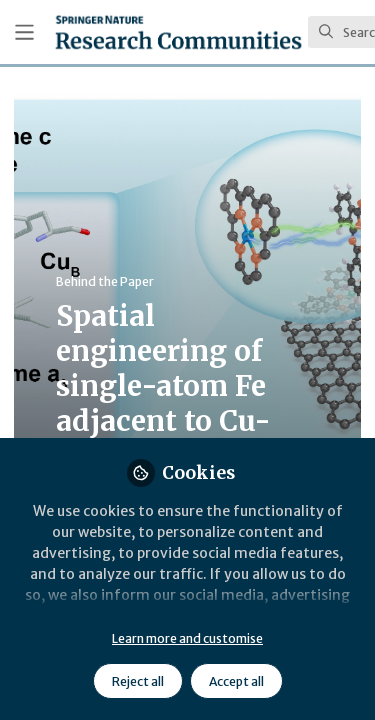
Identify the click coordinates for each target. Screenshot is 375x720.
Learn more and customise (187, 638)
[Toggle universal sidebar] (24, 32)
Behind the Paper (105, 281)
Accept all (236, 681)
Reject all (138, 681)
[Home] (178, 32)
